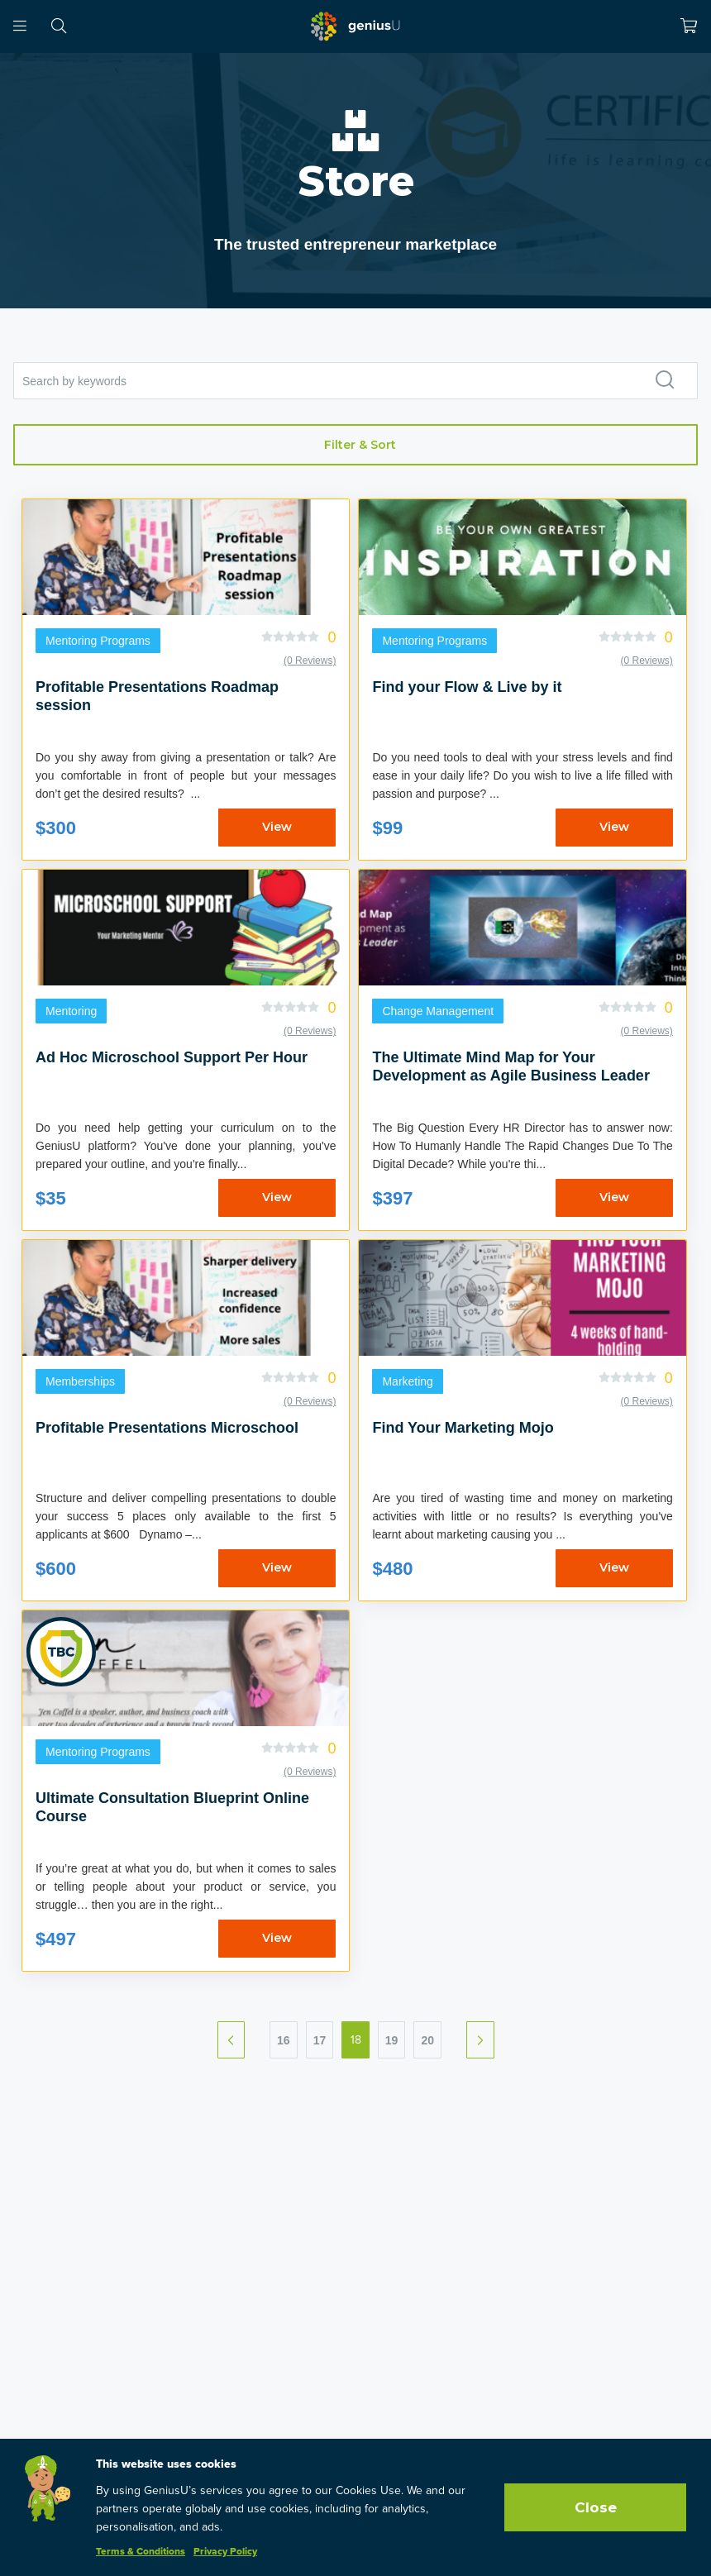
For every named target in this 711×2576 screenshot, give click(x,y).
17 (320, 2040)
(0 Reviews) (310, 660)
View (277, 826)
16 (283, 2040)
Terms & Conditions (140, 2552)
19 (391, 2040)
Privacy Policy (225, 2552)
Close (596, 2507)
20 (427, 2040)
